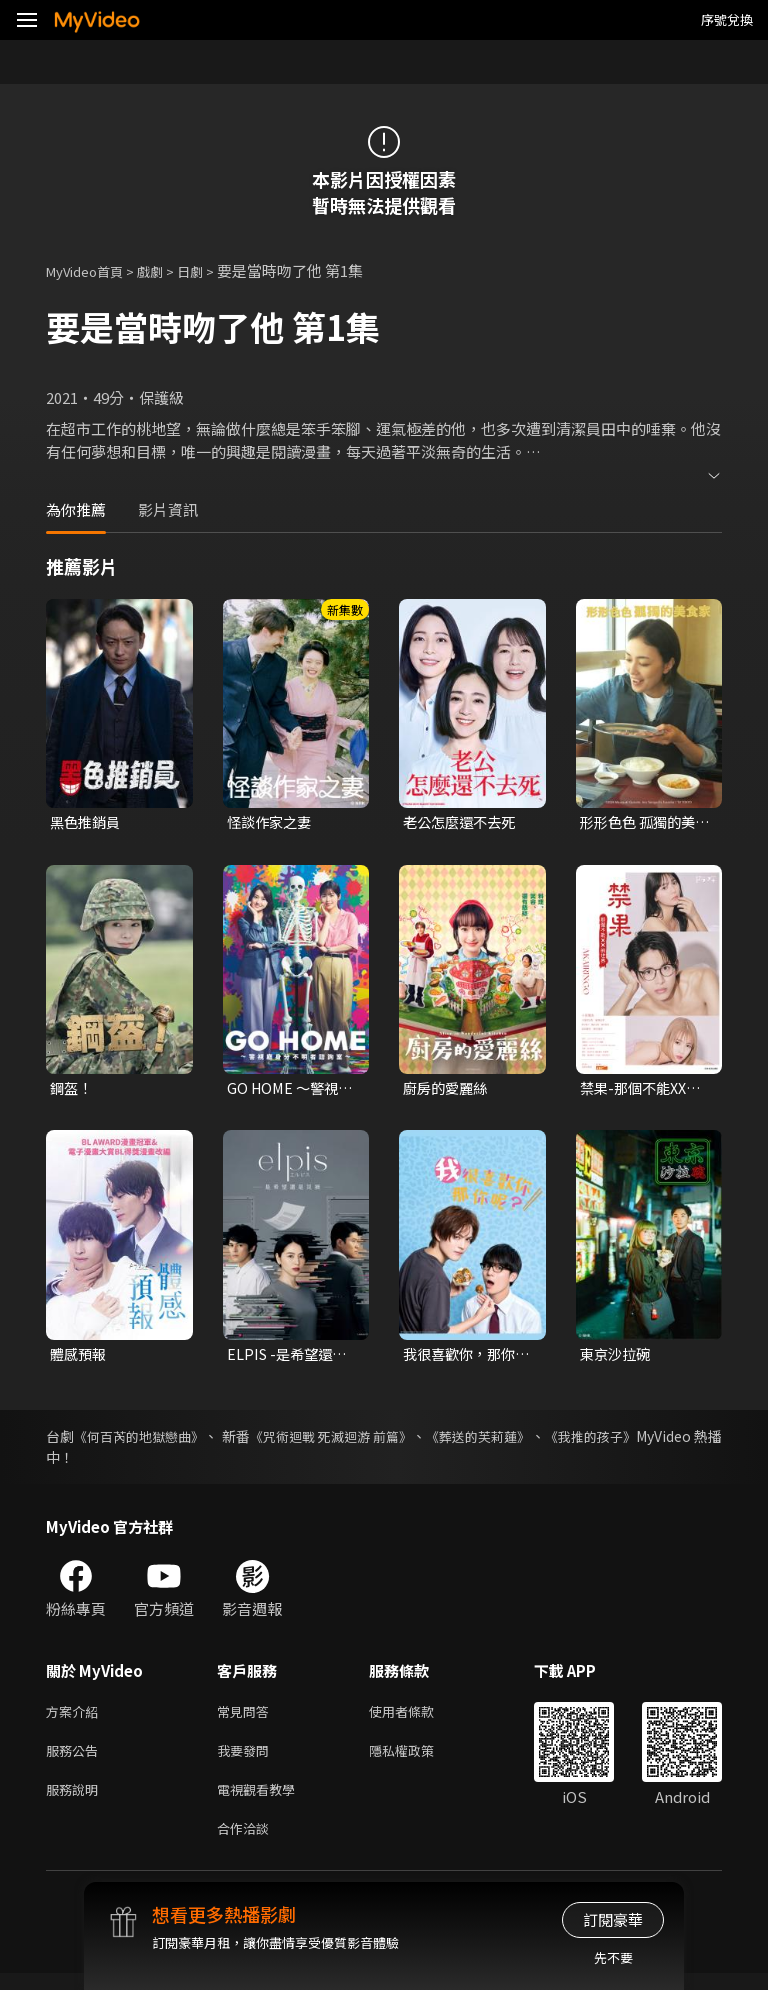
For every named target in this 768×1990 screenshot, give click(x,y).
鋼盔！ (72, 1090)
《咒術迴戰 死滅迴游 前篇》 (378, 1441)
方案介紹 (76, 1717)
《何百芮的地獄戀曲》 (153, 1441)
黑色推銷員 (87, 822)
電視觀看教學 (262, 1801)
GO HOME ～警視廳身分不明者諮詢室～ (287, 1091)
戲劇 (166, 270)
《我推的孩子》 (673, 1441)
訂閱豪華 (613, 1919)
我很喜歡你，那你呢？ (463, 1358)
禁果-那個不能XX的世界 (644, 1091)
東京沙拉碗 (617, 1357)
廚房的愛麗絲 (448, 1090)
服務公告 (76, 1759)
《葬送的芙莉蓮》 (545, 1441)
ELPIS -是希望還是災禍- (290, 1358)
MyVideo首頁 (91, 270)
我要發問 (247, 1759)
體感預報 (80, 1357)
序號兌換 (727, 19)
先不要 (613, 1957)
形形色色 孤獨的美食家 (641, 823)
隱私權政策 (418, 1759)
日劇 (210, 270)
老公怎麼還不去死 (463, 822)
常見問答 (247, 1717)
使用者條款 (418, 1717)
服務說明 (76, 1801)
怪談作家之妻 (272, 822)
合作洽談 (247, 1843)
